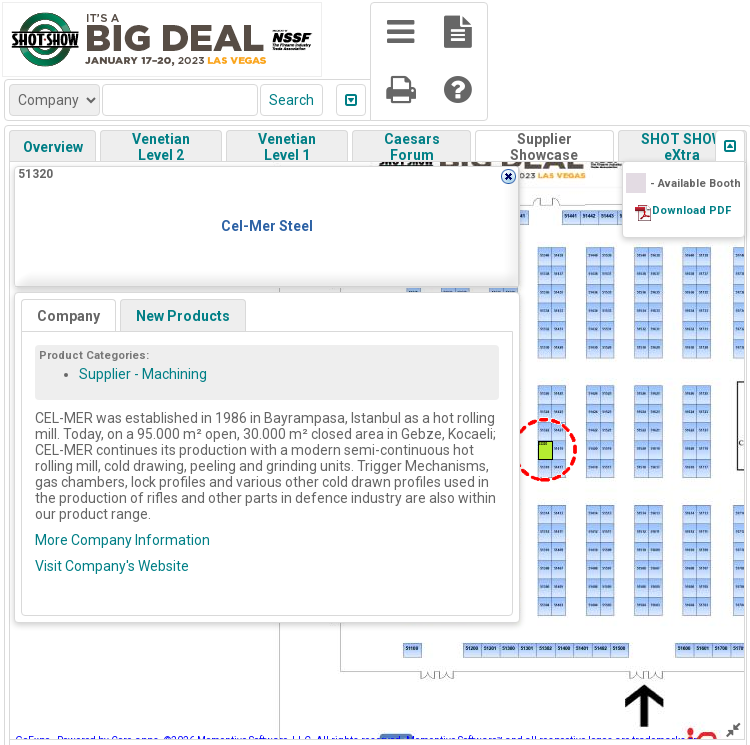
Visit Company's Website (112, 566)
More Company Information (122, 540)
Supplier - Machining (143, 374)
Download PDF (691, 210)
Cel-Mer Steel (267, 226)
